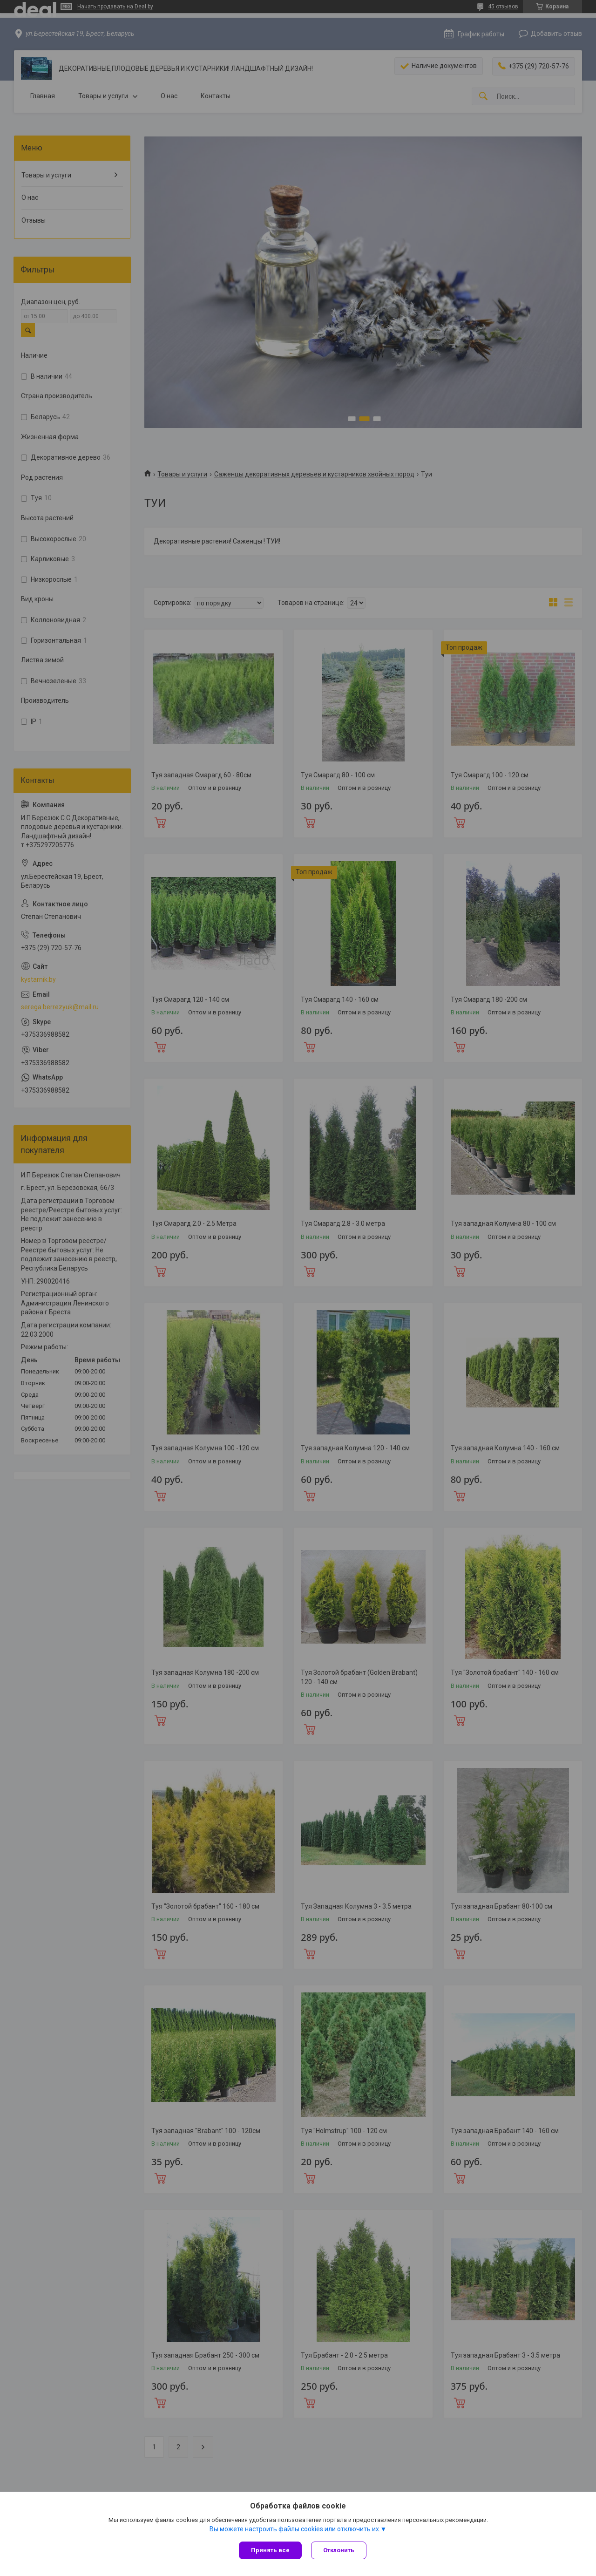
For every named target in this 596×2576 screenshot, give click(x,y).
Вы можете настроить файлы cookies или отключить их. (295, 2529)
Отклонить (338, 2550)
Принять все (270, 2550)
